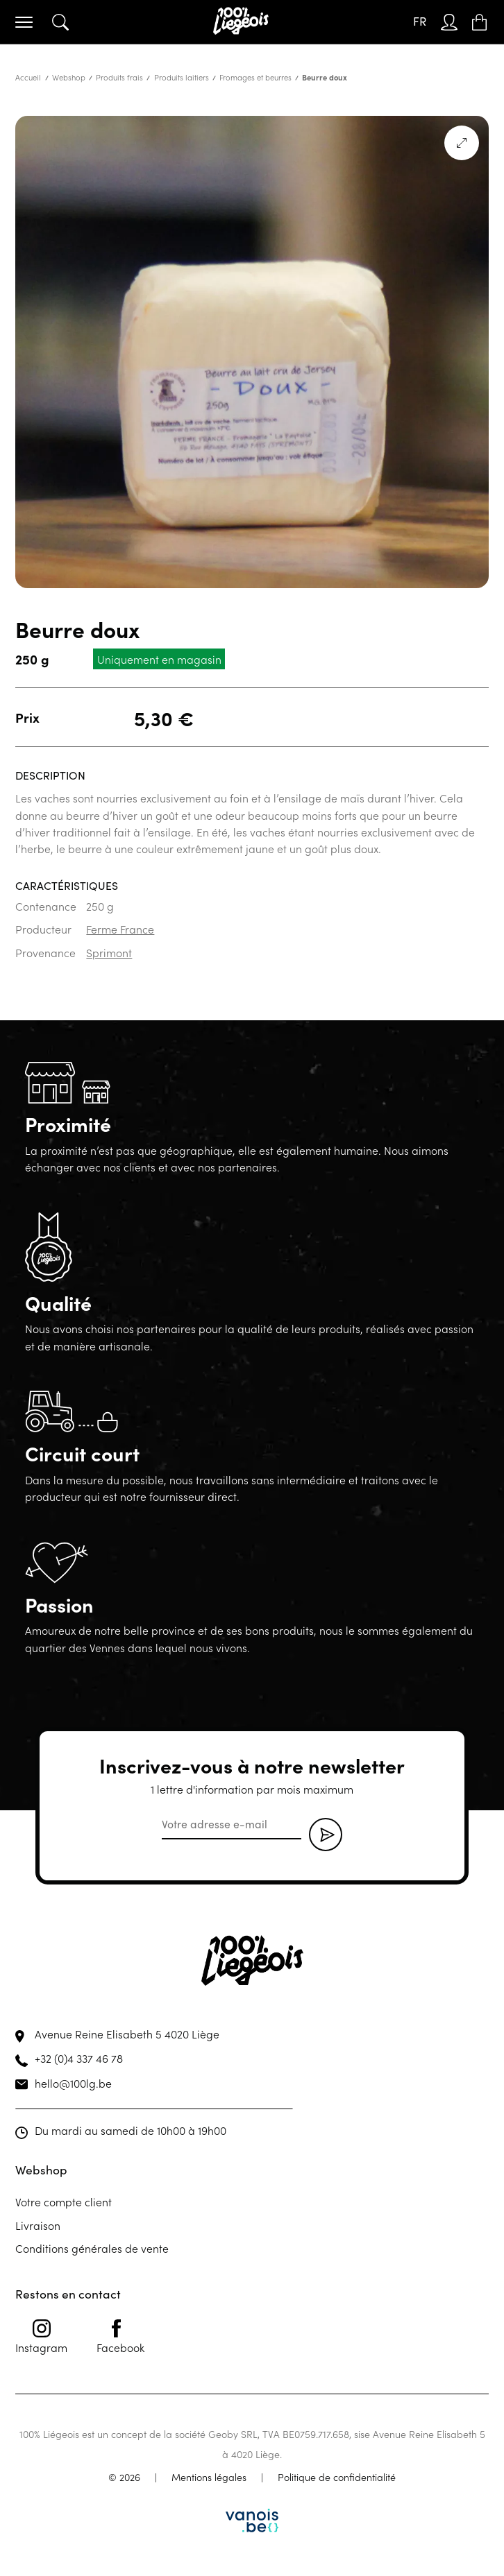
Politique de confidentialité (337, 2477)
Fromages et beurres (255, 77)
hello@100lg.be (73, 2082)
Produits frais (119, 77)
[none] (419, 22)
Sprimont (109, 952)
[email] (231, 1824)
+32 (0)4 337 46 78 (79, 2058)
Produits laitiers (181, 77)
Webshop (68, 77)
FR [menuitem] (419, 21)
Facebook (120, 2336)
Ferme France (120, 928)
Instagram (41, 2336)
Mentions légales (208, 2477)
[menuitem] (419, 22)
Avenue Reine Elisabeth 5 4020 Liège (127, 2033)
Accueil (28, 77)
